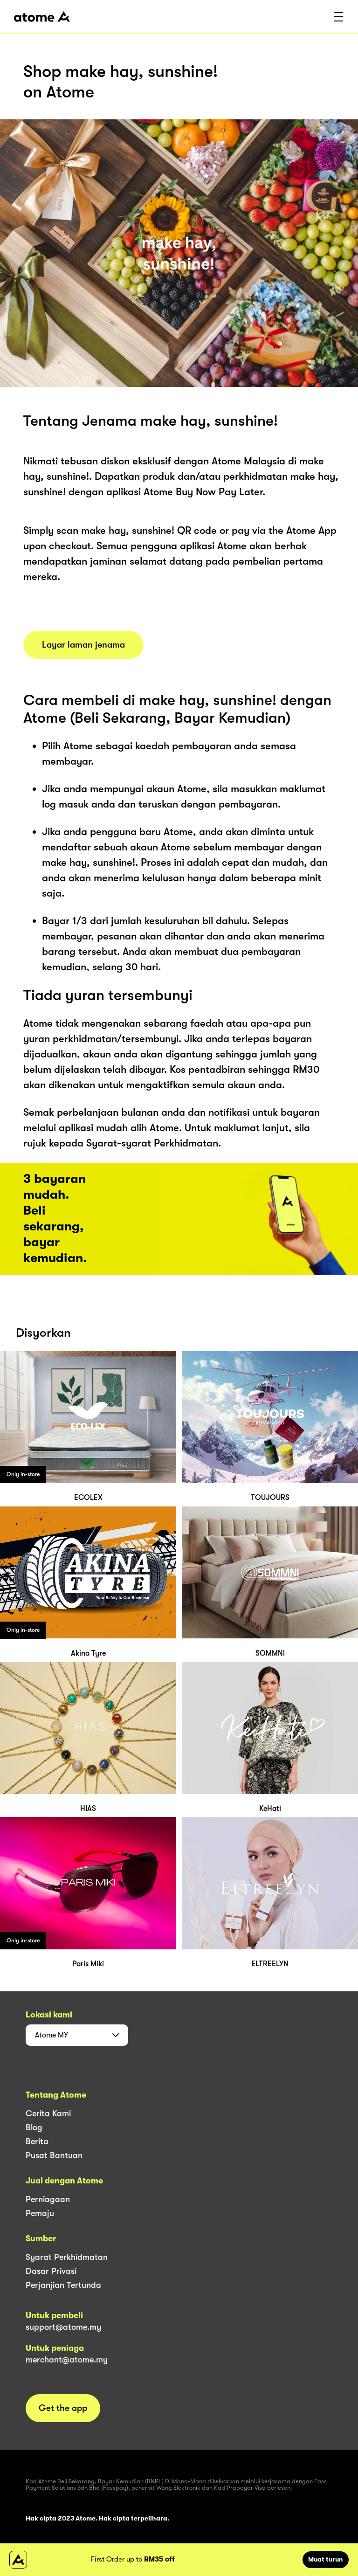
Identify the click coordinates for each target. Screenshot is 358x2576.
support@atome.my (63, 2327)
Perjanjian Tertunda (63, 2285)
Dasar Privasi (51, 2271)
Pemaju (40, 2213)
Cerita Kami (48, 2113)
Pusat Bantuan (54, 2155)
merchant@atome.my (67, 2359)
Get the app (63, 2408)
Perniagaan (48, 2199)
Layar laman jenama (83, 645)
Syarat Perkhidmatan (67, 2257)
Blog (34, 2127)
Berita (37, 2141)
